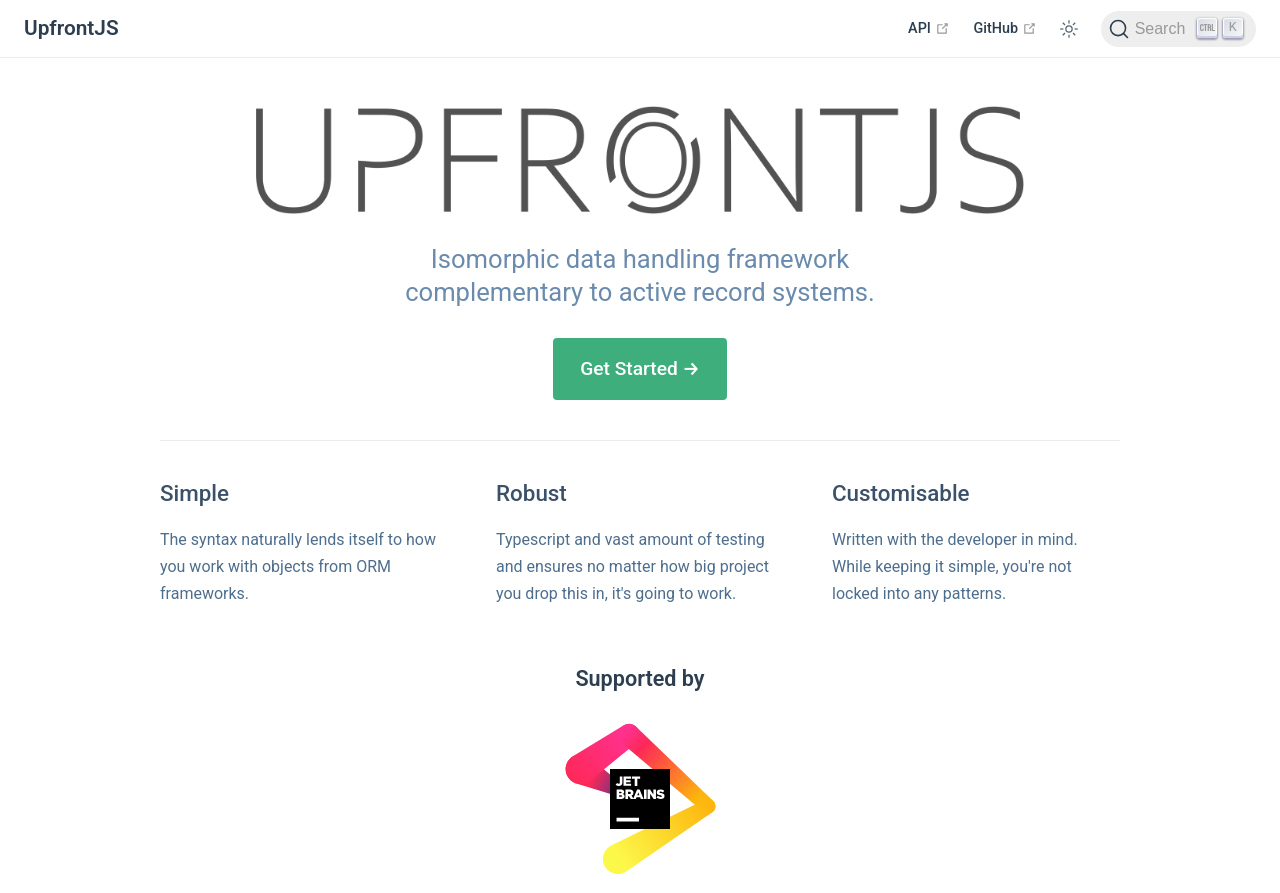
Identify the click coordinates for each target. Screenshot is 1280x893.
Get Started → (640, 368)
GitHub (1005, 28)
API (928, 28)
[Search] (1178, 29)
